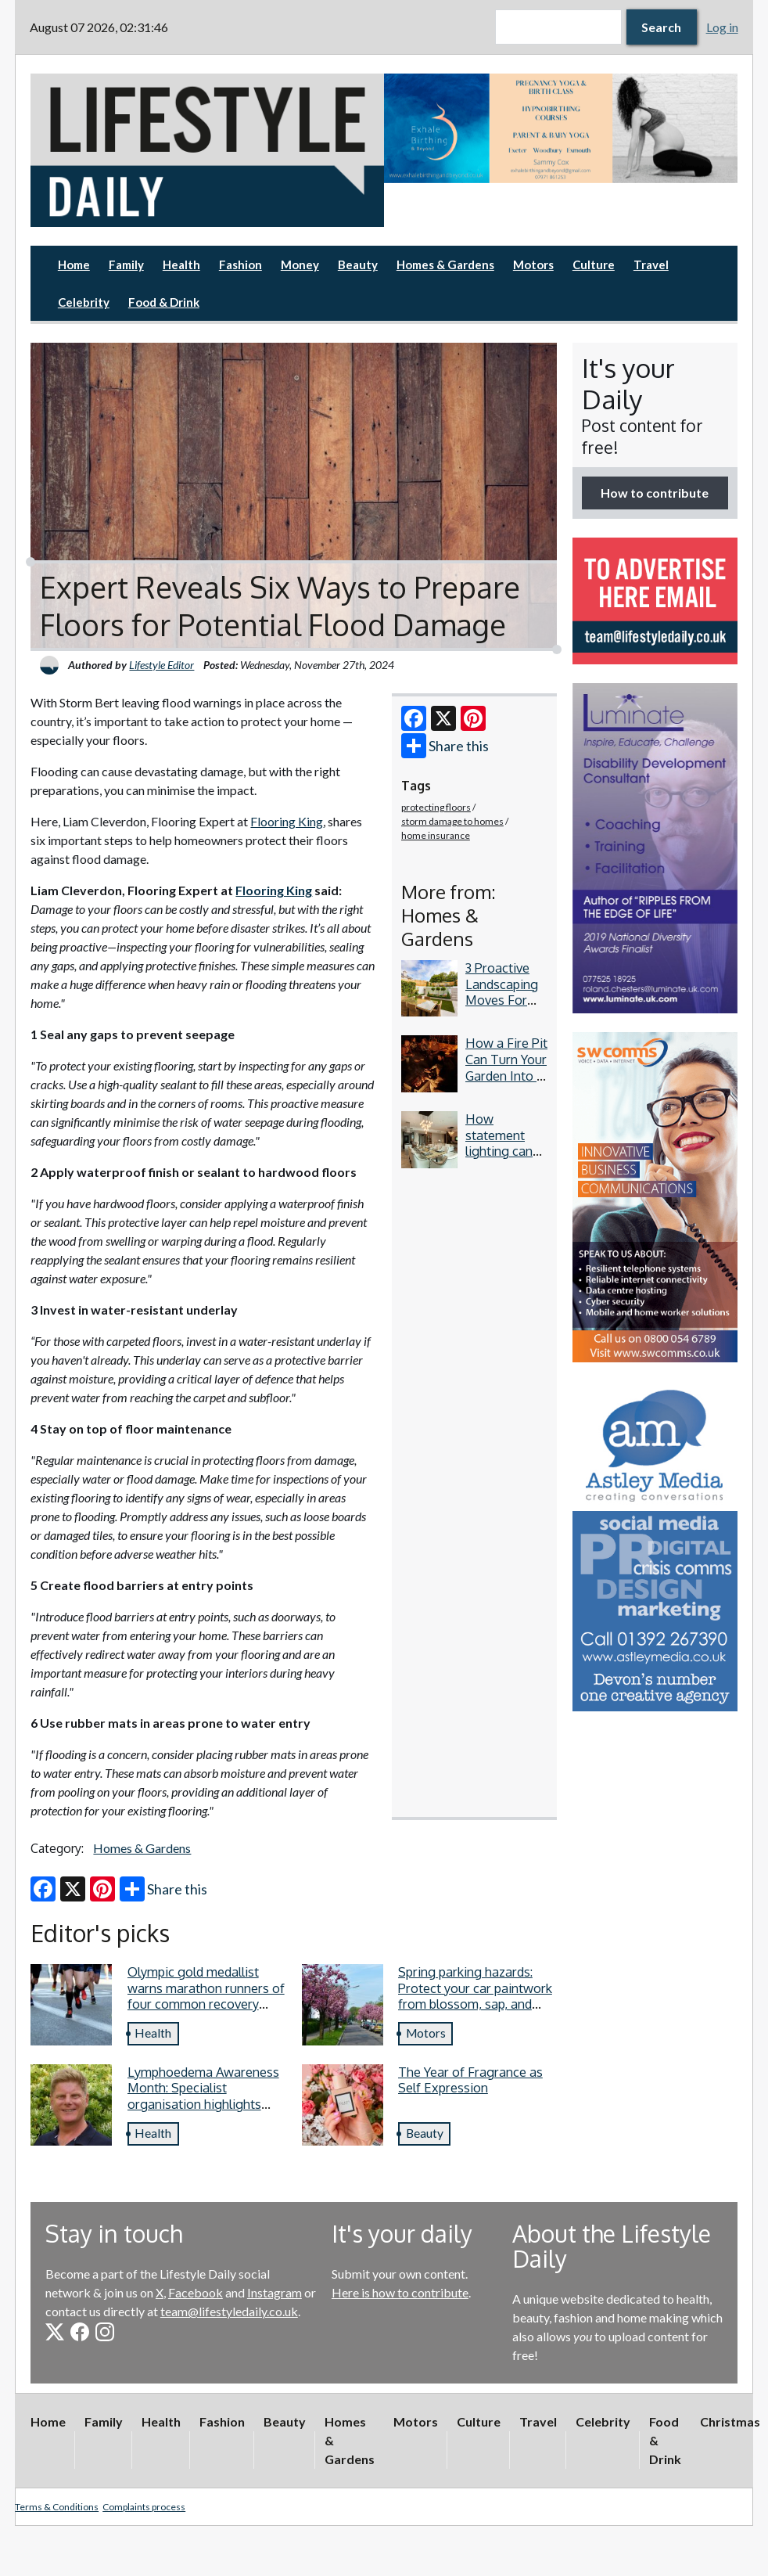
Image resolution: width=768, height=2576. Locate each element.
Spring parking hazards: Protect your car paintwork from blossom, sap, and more (475, 1995)
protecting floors (436, 807)
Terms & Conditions (57, 2507)
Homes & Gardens (445, 264)
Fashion (240, 264)
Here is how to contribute (400, 2292)
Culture (593, 264)
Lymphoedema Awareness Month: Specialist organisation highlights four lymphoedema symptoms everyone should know (206, 2111)
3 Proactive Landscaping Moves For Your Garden (501, 991)
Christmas (730, 2421)
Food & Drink (163, 302)
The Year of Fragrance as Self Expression (470, 2079)
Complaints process (143, 2507)
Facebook (195, 2292)
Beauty (358, 264)
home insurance (435, 835)
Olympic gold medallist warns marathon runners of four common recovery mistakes (206, 1995)
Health (181, 264)
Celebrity (83, 302)
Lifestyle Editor (161, 664)
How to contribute (655, 492)
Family (126, 264)
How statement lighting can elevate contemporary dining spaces (506, 1158)
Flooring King (286, 821)
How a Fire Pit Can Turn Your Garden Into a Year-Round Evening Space (506, 1082)
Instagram (274, 2292)
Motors (533, 264)
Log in (722, 27)
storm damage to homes (452, 821)
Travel (651, 264)
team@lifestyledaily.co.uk (229, 2311)
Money (300, 264)
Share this (445, 745)
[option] (560, 128)
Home (74, 264)
